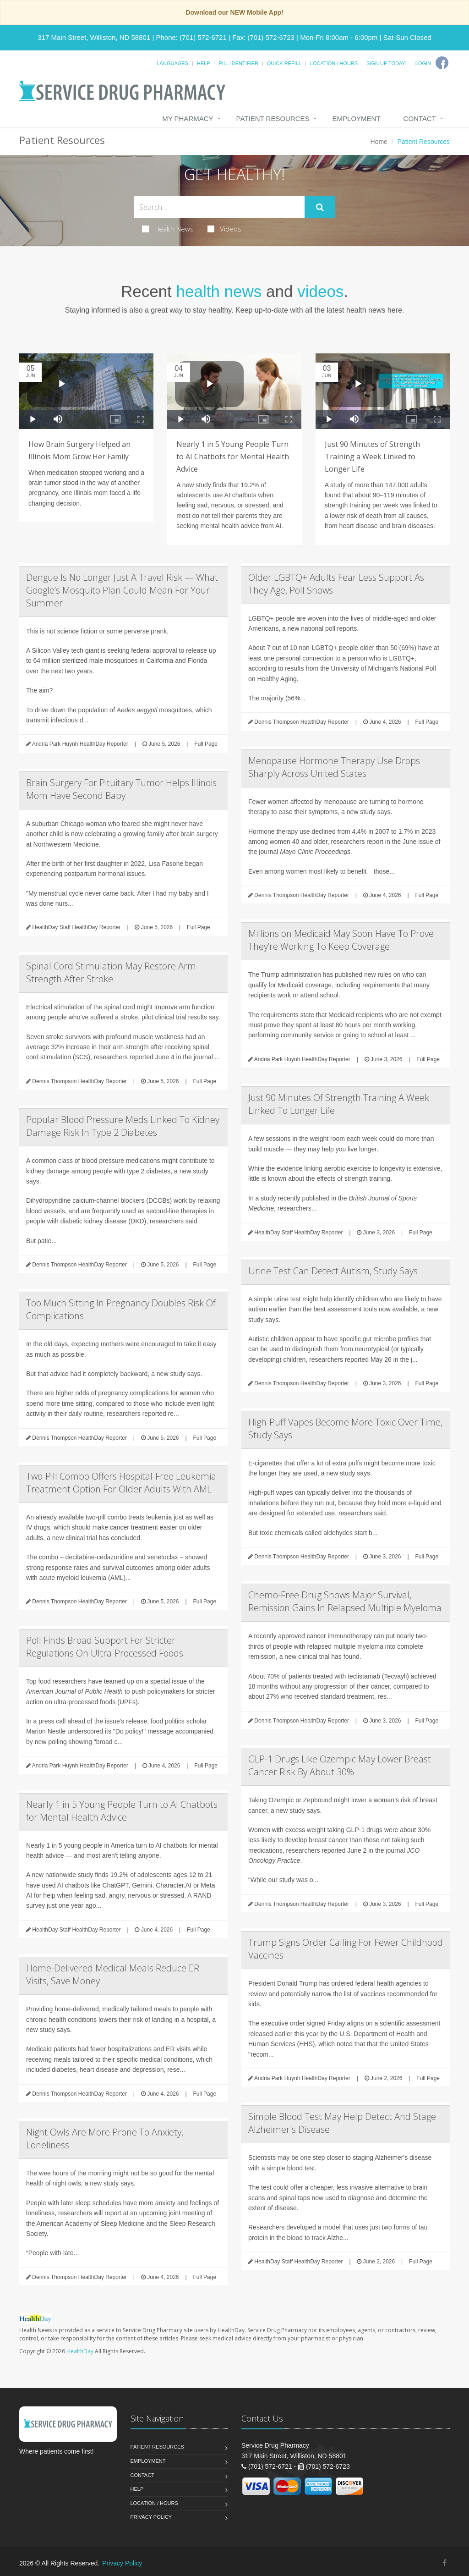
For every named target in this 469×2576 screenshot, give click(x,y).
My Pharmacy (187, 118)
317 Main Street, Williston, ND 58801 (94, 37)
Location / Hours (334, 63)
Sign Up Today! (386, 63)
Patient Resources (273, 118)
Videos (224, 228)
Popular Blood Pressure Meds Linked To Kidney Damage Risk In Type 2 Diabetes (122, 1126)
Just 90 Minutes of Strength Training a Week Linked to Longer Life (372, 456)
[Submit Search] (320, 207)
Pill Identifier (238, 63)
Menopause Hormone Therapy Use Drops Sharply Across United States (334, 767)
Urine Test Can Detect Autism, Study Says (333, 1271)
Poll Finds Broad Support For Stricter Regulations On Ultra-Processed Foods (104, 1646)
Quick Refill (284, 63)
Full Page (206, 744)
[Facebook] (442, 62)
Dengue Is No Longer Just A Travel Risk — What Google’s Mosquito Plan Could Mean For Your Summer (122, 590)
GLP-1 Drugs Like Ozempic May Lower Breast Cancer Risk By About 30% (339, 1765)
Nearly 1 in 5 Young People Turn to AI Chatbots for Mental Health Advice (232, 456)
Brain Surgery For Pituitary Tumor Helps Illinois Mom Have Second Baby (121, 789)
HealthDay (79, 2351)
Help (203, 63)
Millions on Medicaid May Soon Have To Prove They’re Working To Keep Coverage (341, 939)
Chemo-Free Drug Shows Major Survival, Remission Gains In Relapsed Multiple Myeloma (345, 1601)
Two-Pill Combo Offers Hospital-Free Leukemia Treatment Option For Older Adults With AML (121, 1482)
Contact (420, 118)
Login (423, 63)
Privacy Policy (151, 2517)
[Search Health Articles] (219, 207)
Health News (168, 228)
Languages (172, 63)
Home (379, 141)
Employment (357, 118)
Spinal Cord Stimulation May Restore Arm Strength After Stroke (111, 972)
